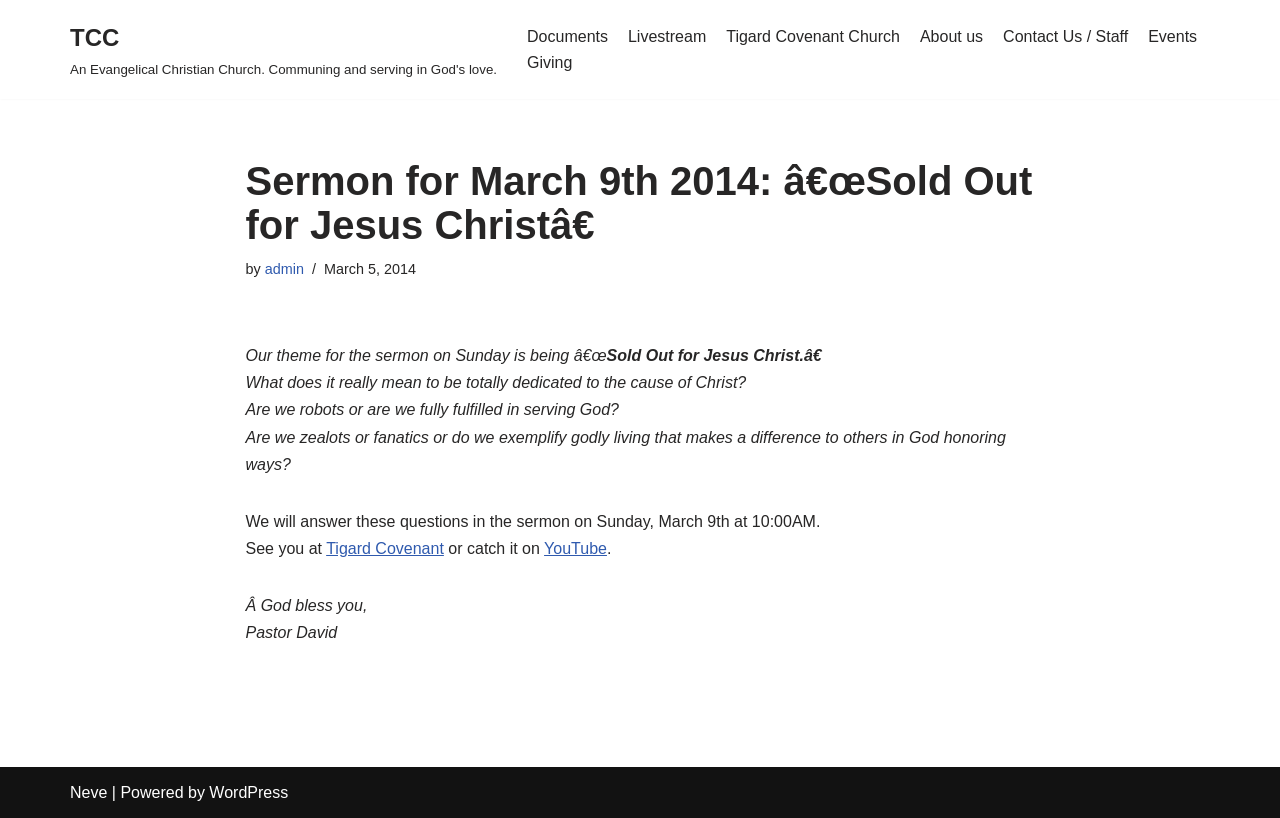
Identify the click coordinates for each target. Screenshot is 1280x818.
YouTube (575, 548)
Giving (549, 62)
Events (1172, 36)
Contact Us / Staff (1065, 36)
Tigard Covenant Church (813, 36)
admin (284, 269)
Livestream (667, 36)
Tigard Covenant (385, 548)
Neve (88, 792)
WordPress (248, 792)
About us (951, 36)
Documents (567, 36)
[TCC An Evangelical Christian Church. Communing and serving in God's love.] (283, 49)
